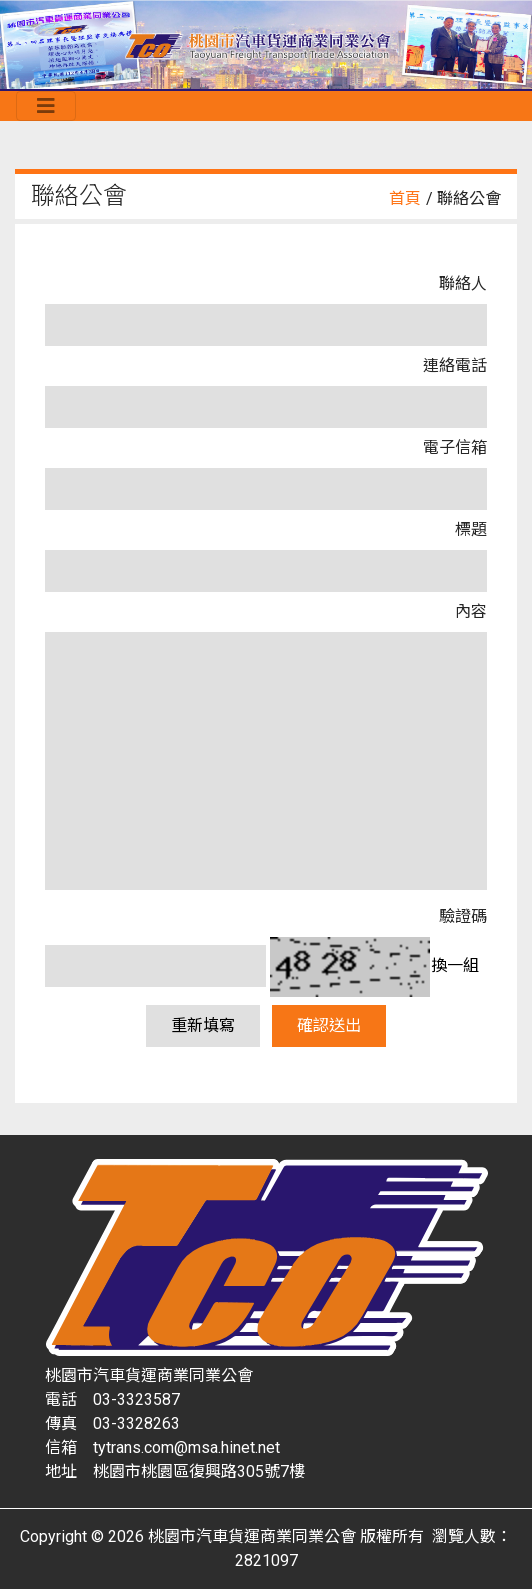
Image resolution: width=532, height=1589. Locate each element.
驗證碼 (463, 916)
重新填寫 (203, 1025)
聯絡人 (463, 283)
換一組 (455, 965)
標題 (471, 529)
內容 (471, 611)
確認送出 (329, 1025)
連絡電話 (455, 365)
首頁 (405, 198)
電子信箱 (455, 447)
